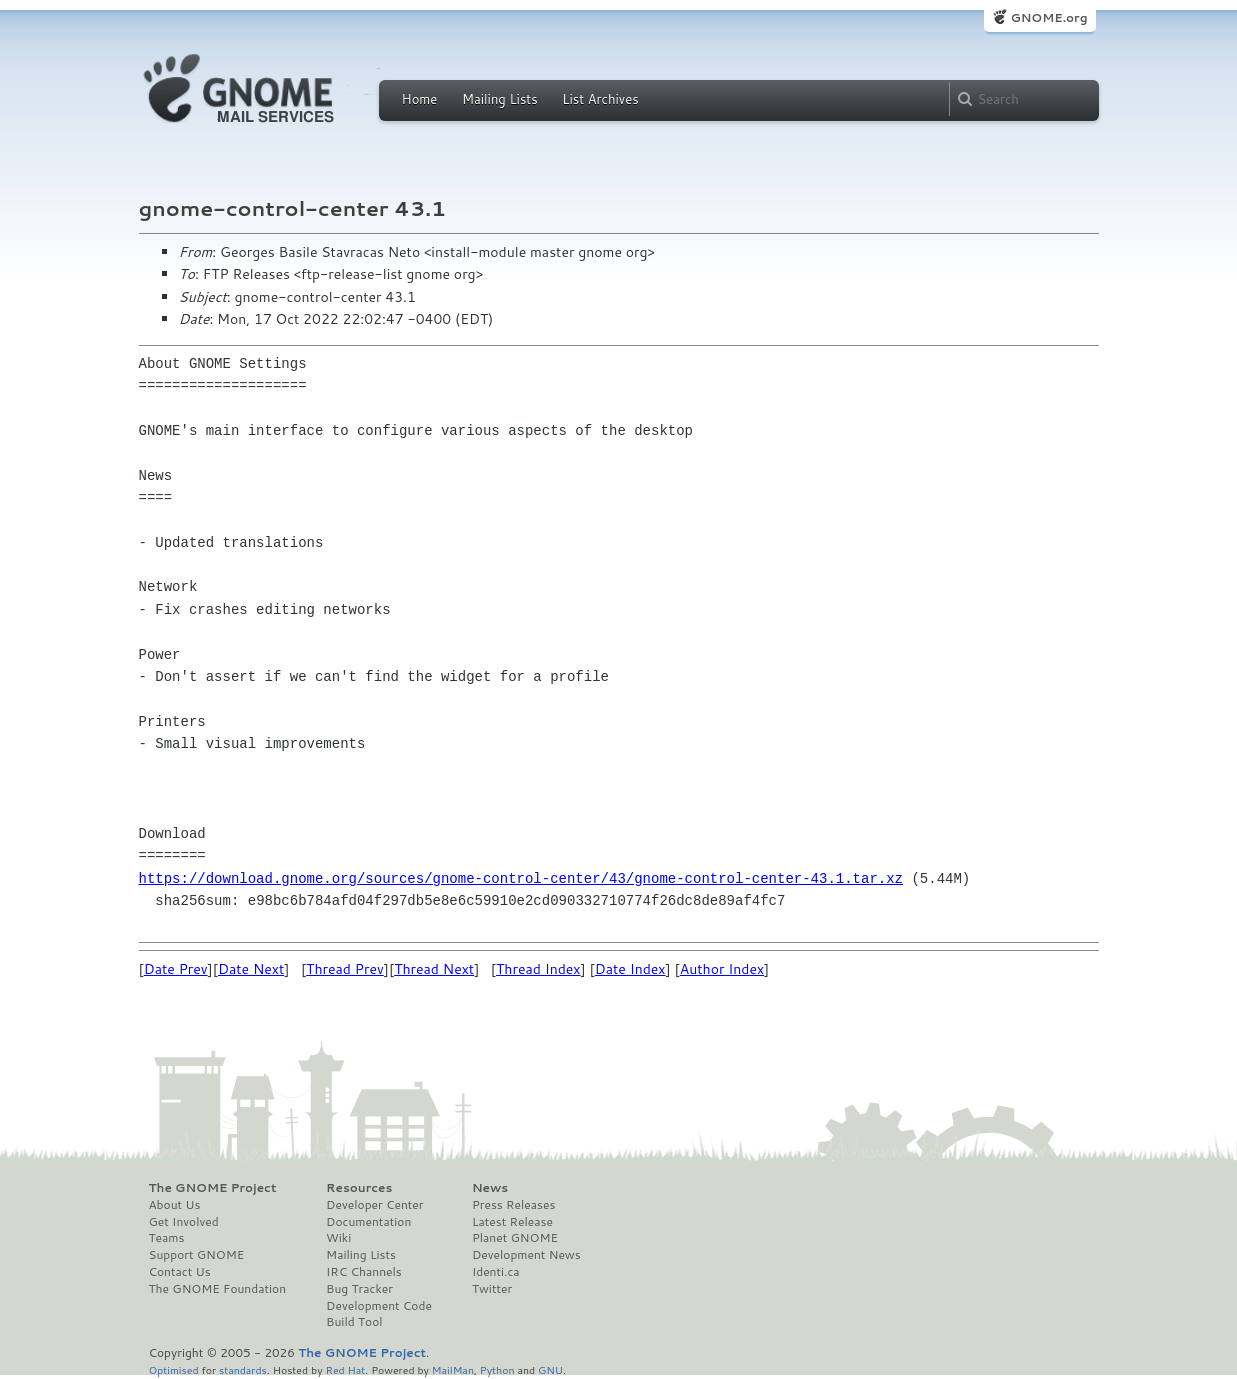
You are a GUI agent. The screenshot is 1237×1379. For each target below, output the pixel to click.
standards (243, 1369)
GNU (550, 1369)
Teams (167, 1238)
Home (420, 99)
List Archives (600, 99)
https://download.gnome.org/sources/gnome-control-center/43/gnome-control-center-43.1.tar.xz (521, 878)
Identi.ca (496, 1272)
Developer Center (374, 1205)
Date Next (251, 969)
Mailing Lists (500, 99)
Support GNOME (197, 1255)
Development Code (379, 1306)
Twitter (492, 1289)
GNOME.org (1048, 17)
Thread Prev (345, 969)
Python (497, 1369)
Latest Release (512, 1222)
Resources (359, 1188)
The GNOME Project (213, 1188)
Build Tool (354, 1322)
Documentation (368, 1222)
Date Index (630, 969)
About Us (175, 1205)
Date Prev (176, 969)
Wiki (338, 1238)
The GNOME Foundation (218, 1289)
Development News (526, 1255)
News (490, 1188)
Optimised (174, 1369)
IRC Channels (364, 1272)
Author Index (722, 969)
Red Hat (345, 1369)
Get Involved (184, 1222)
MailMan (453, 1369)
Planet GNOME (515, 1238)
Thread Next (434, 969)
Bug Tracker (359, 1289)
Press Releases (513, 1205)
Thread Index (538, 969)
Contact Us (180, 1272)
